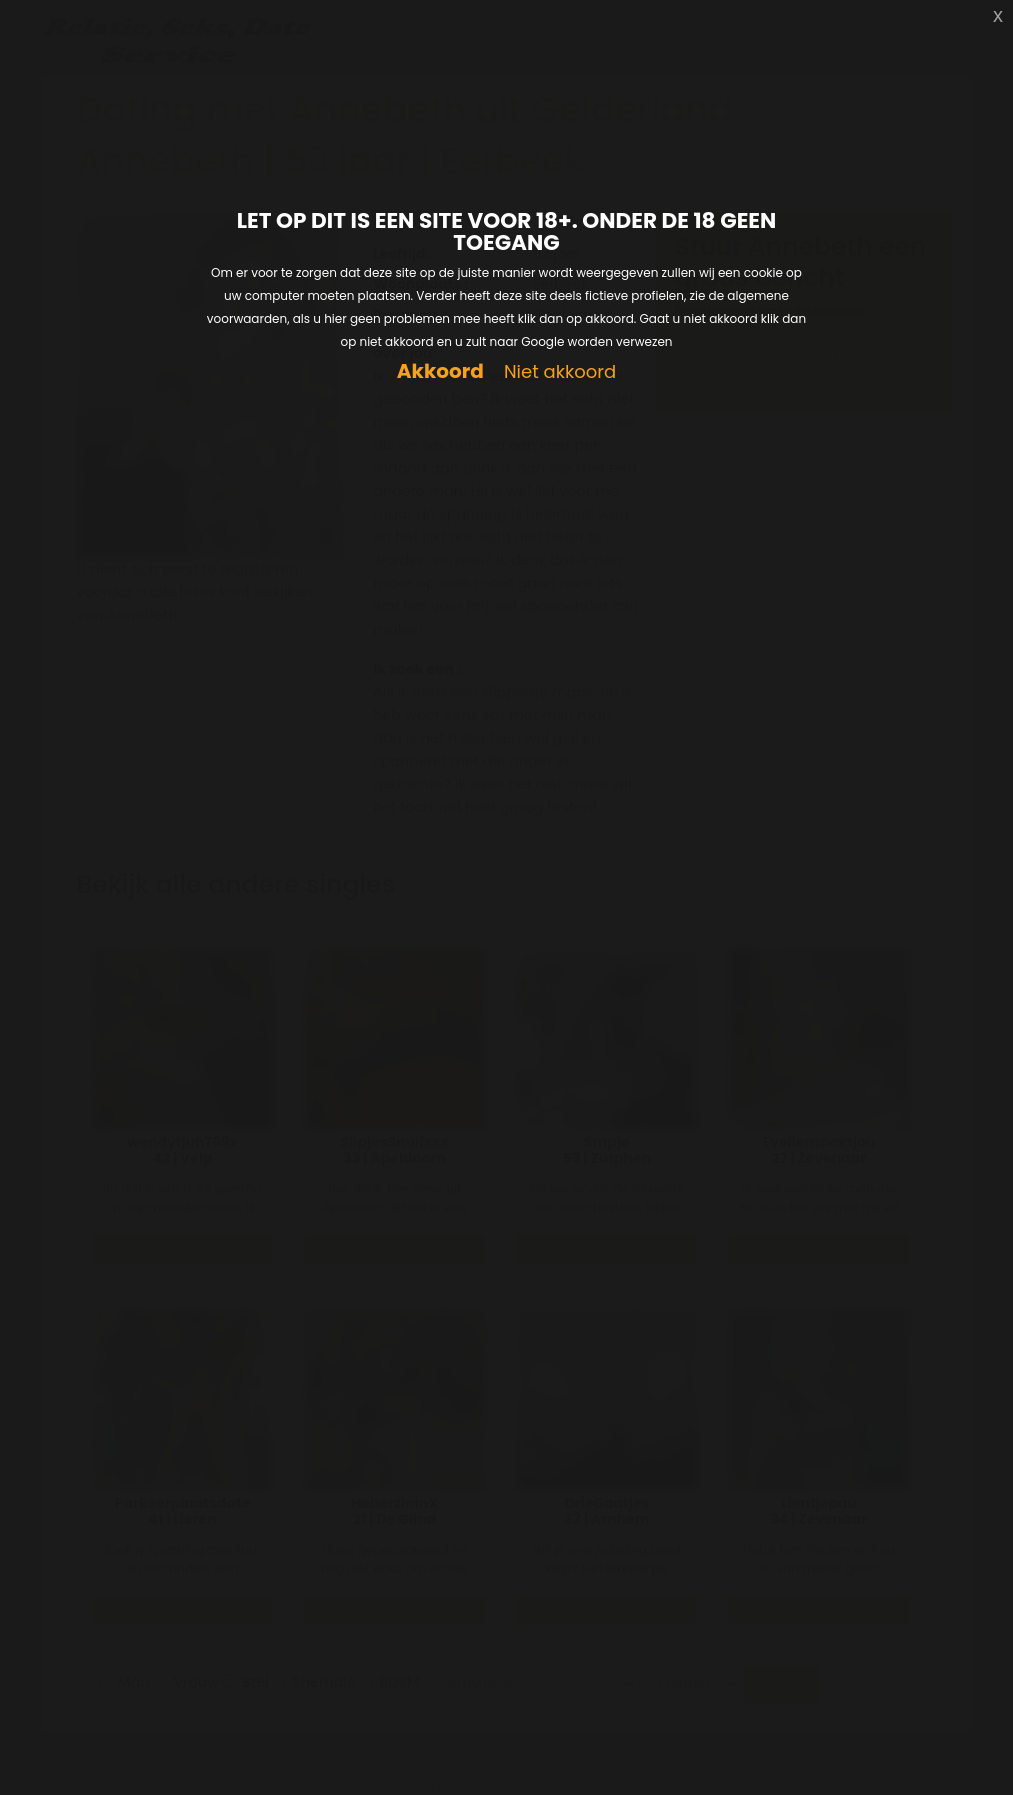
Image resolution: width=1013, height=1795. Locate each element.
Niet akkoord (560, 372)
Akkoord (440, 371)
